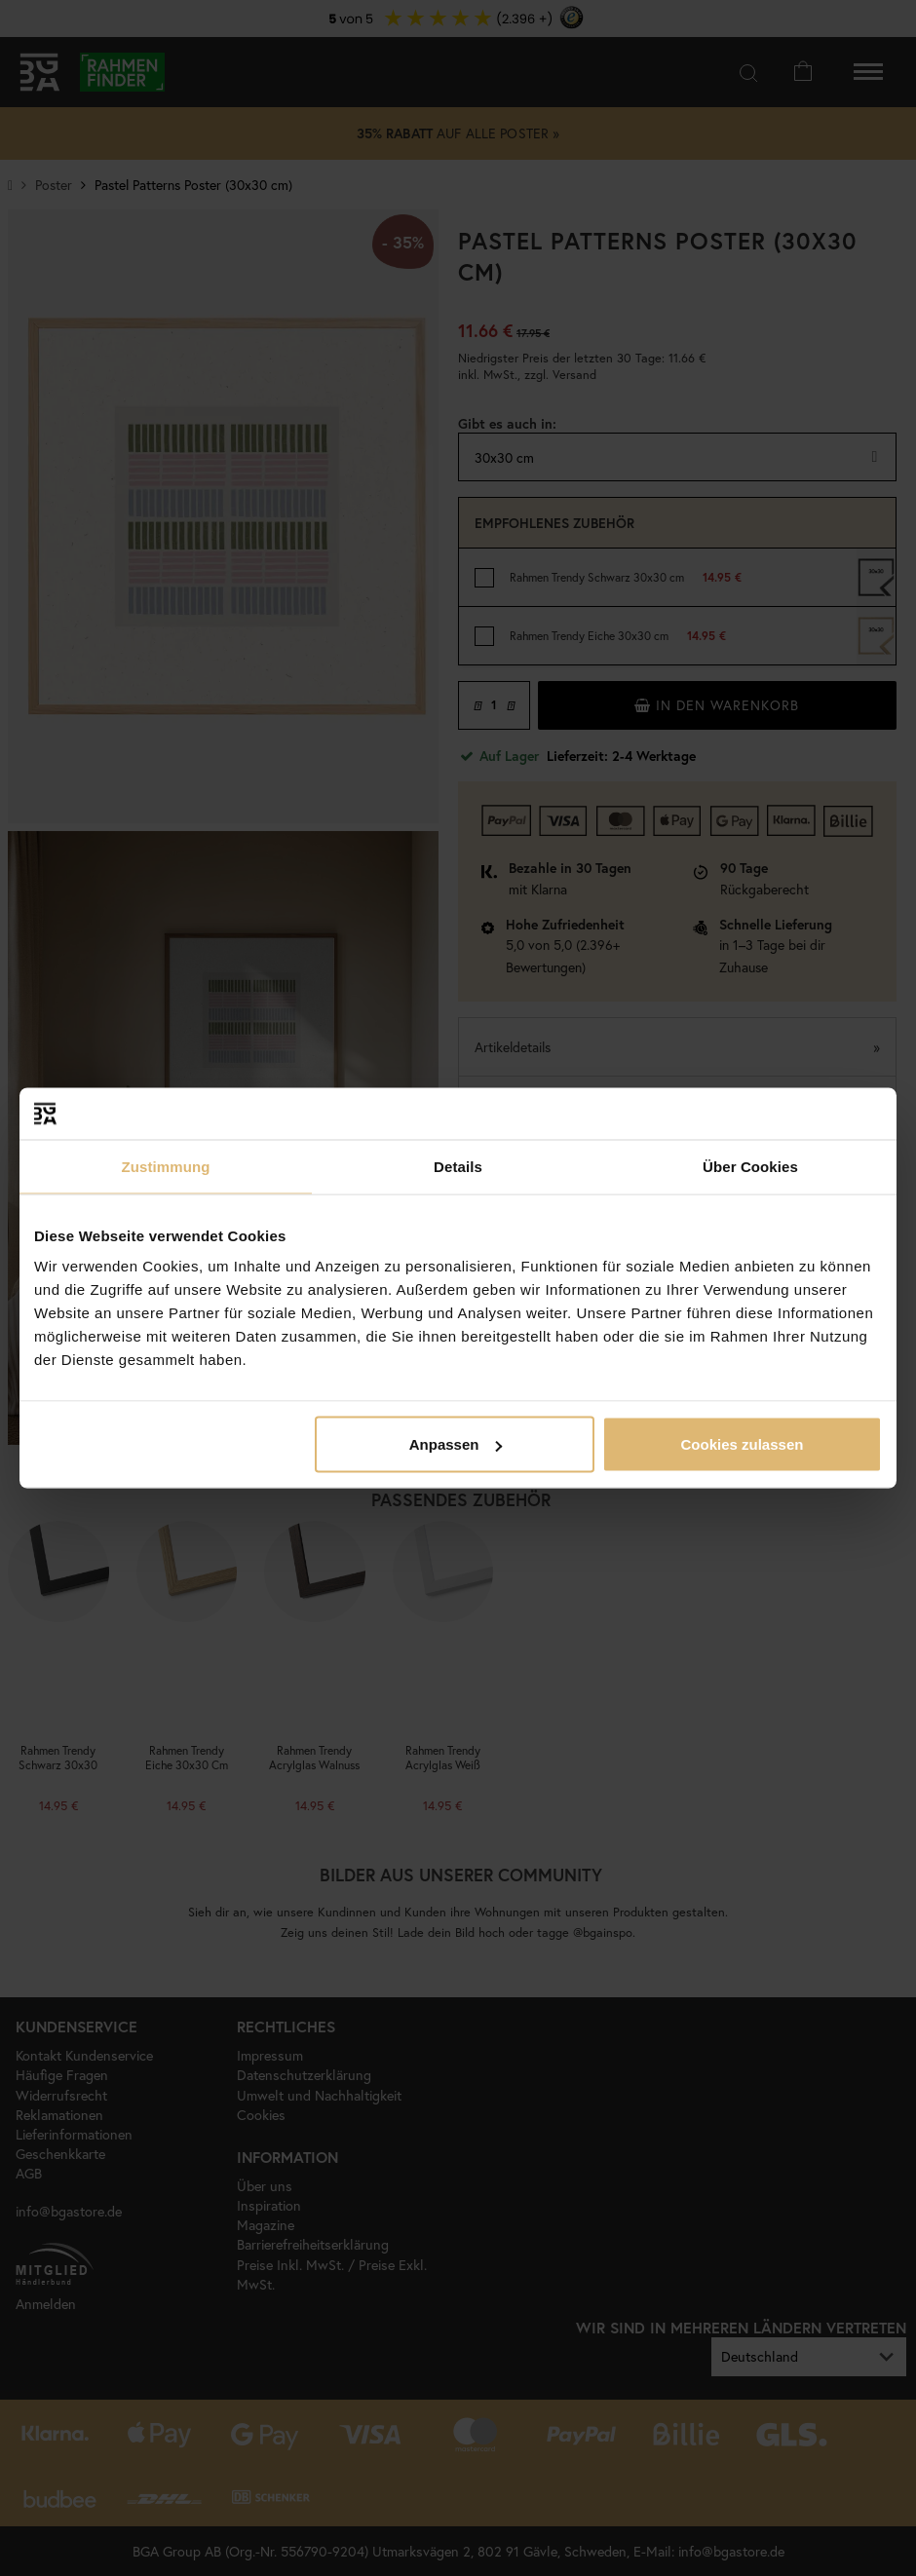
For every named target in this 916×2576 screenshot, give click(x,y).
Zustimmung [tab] (166, 1165)
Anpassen (456, 1444)
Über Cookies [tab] (750, 1165)
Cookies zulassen (742, 1444)
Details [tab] (458, 1165)
